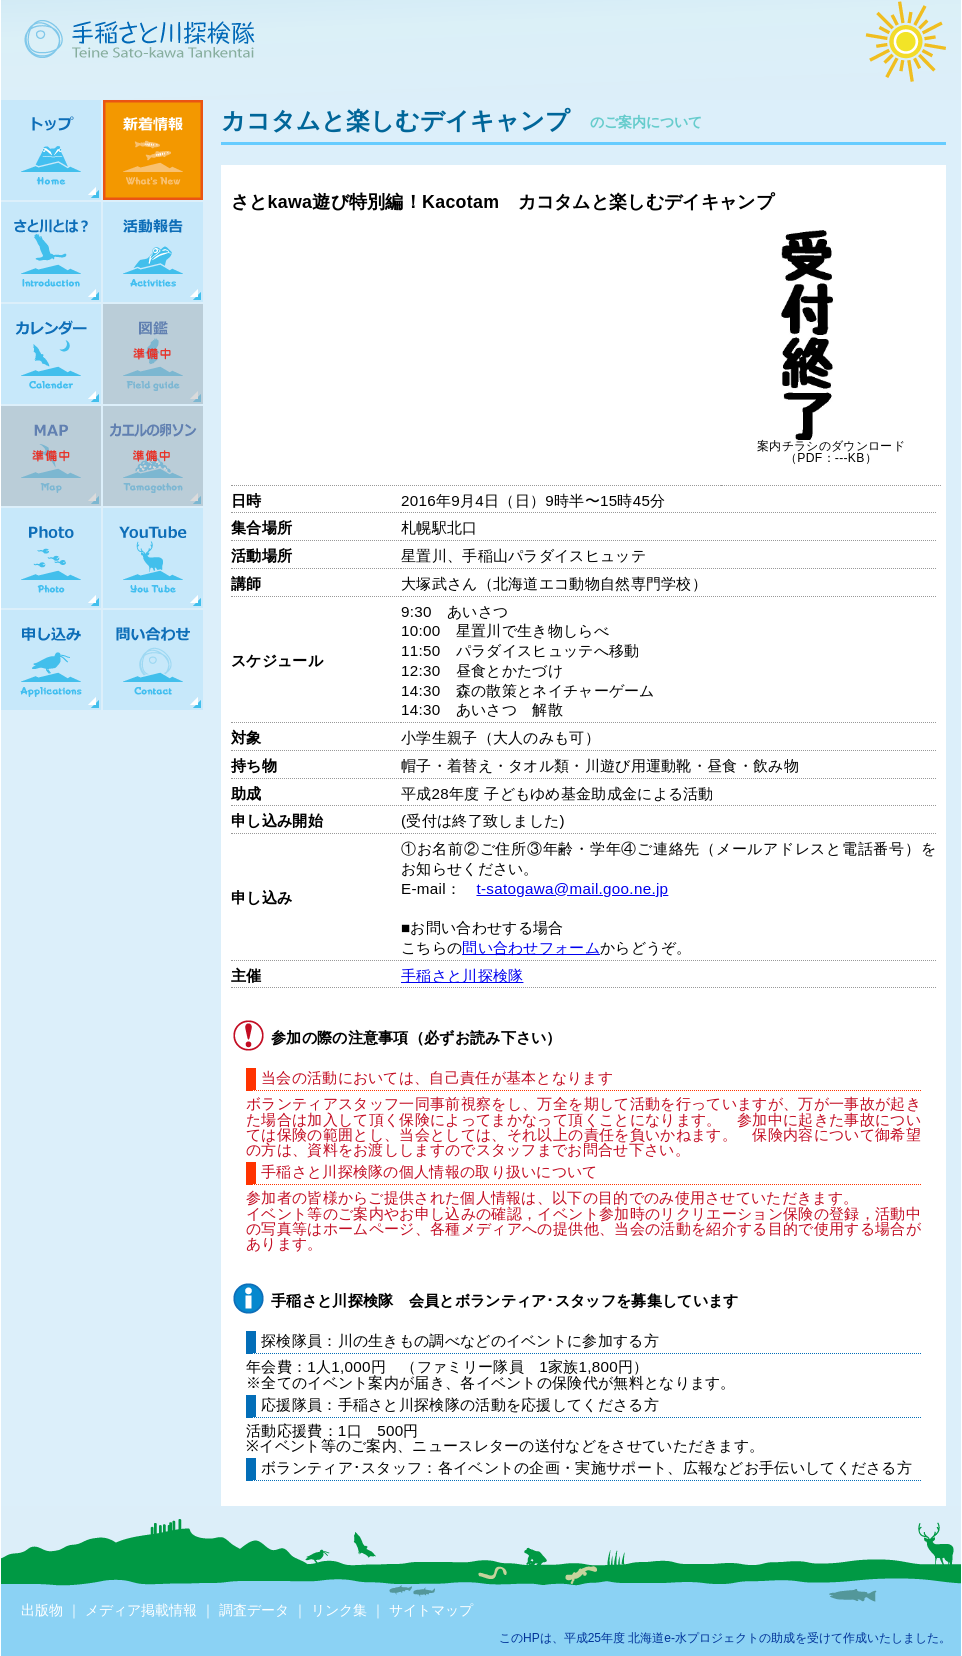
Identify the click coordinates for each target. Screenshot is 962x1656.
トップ (51, 150)
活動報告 (153, 252)
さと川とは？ (51, 252)
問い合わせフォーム (531, 947)
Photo (51, 558)
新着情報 (153, 150)
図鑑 (153, 354)
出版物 (42, 1610)
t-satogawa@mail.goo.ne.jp (572, 888)
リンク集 (339, 1610)
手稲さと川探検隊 (462, 975)
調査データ (254, 1610)
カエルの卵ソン (153, 456)
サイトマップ (431, 1610)
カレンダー (51, 354)
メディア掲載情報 (141, 1610)
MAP (51, 456)
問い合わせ (153, 660)
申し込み (51, 660)
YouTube (153, 558)
